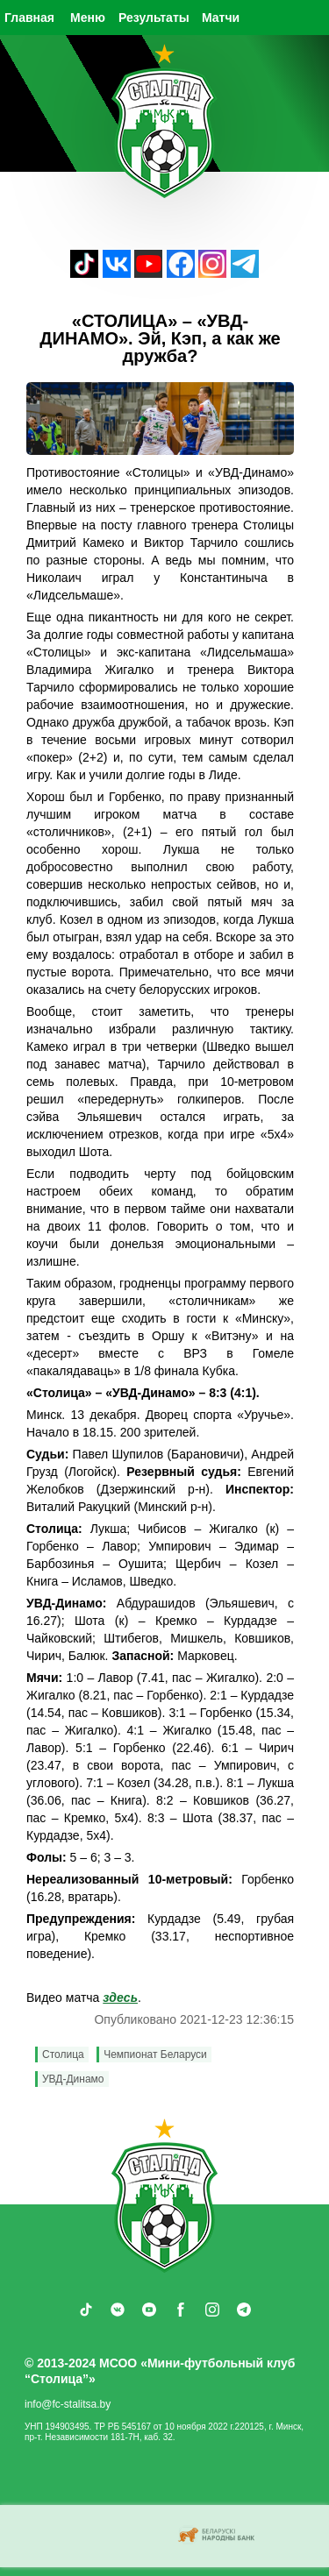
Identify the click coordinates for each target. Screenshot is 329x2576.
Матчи (221, 18)
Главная (29, 18)
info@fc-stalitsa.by (68, 2404)
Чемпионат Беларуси (155, 2054)
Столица (63, 2054)
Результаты (154, 18)
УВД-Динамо (73, 2079)
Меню (87, 18)
